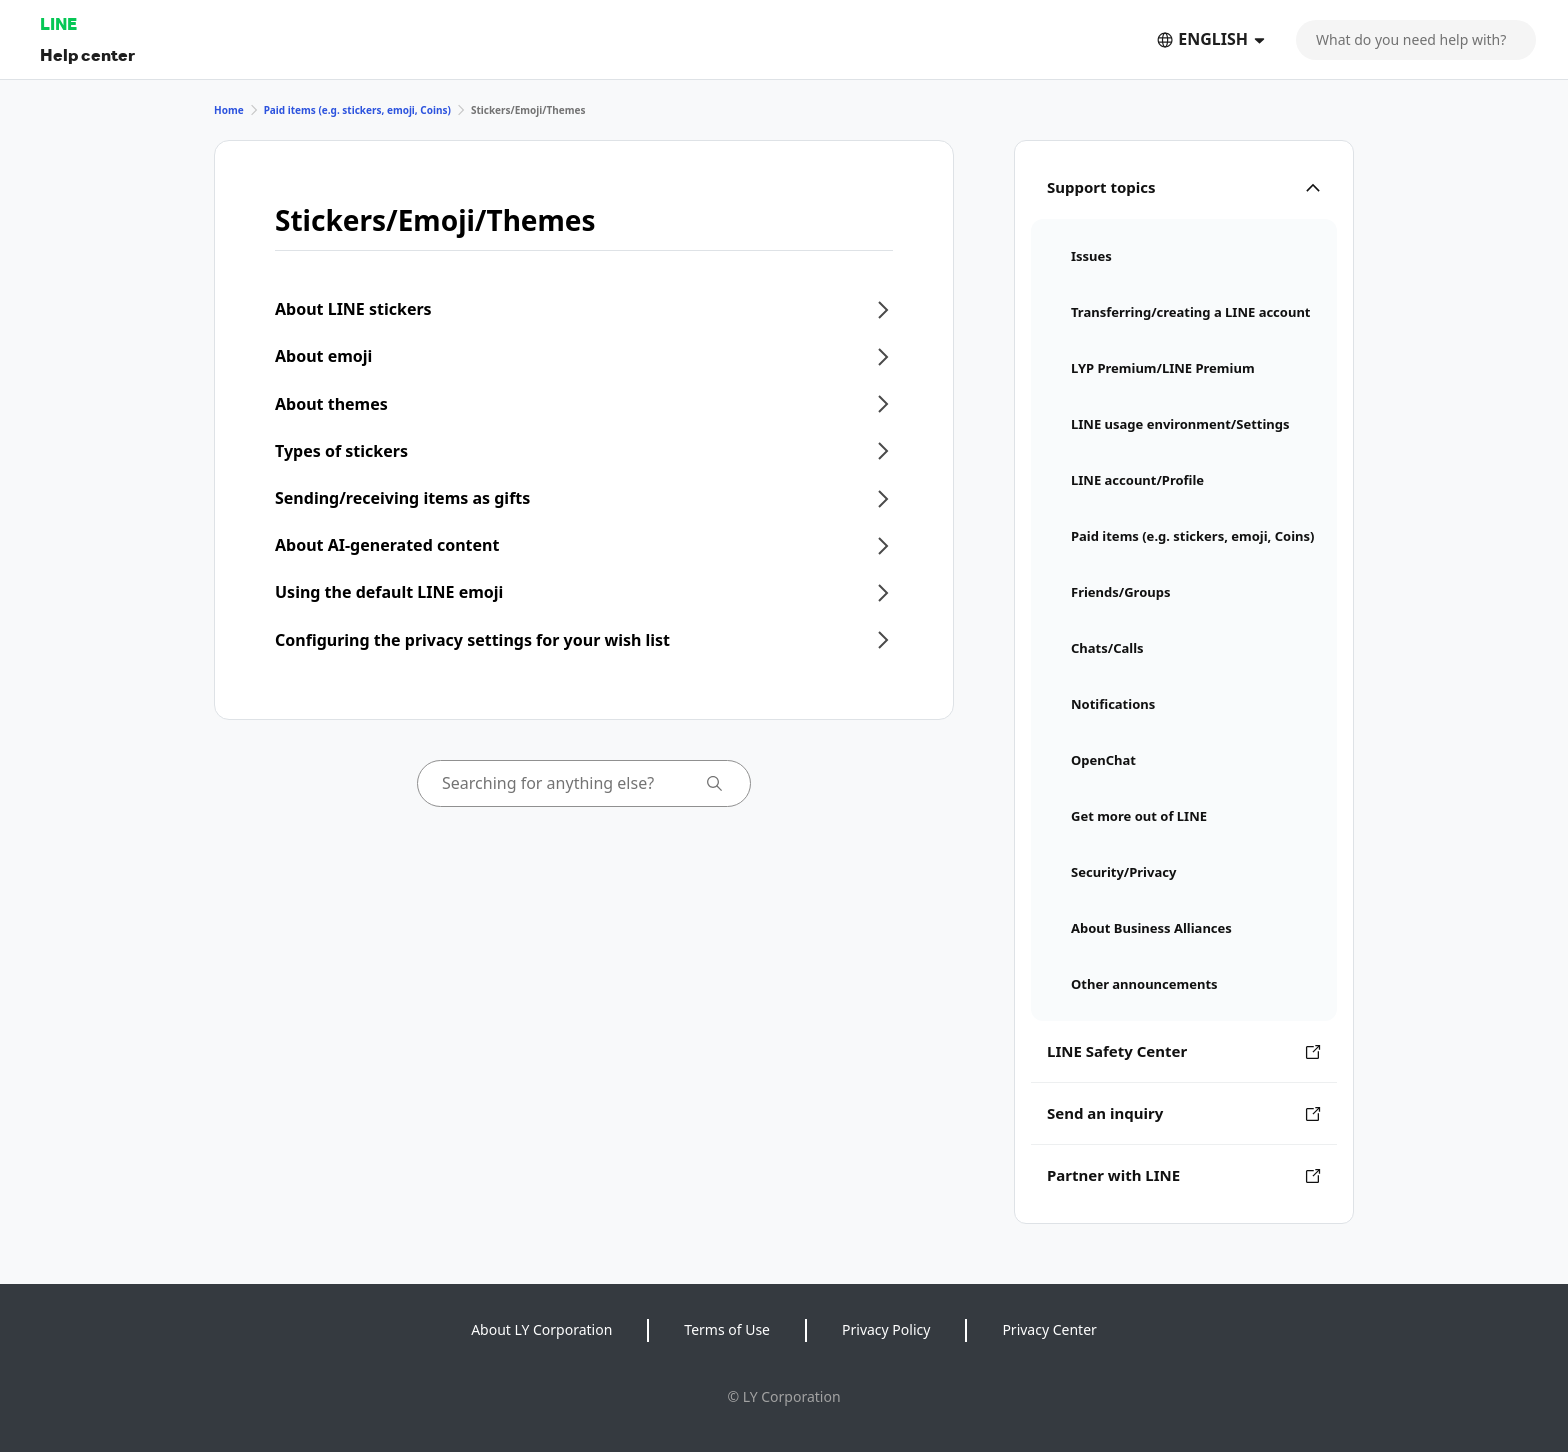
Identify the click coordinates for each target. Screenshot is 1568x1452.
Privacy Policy (886, 1329)
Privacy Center (1049, 1329)
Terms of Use (727, 1329)
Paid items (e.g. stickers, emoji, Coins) (357, 110)
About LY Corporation (541, 1329)
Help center (87, 54)
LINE (58, 23)
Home (229, 110)
